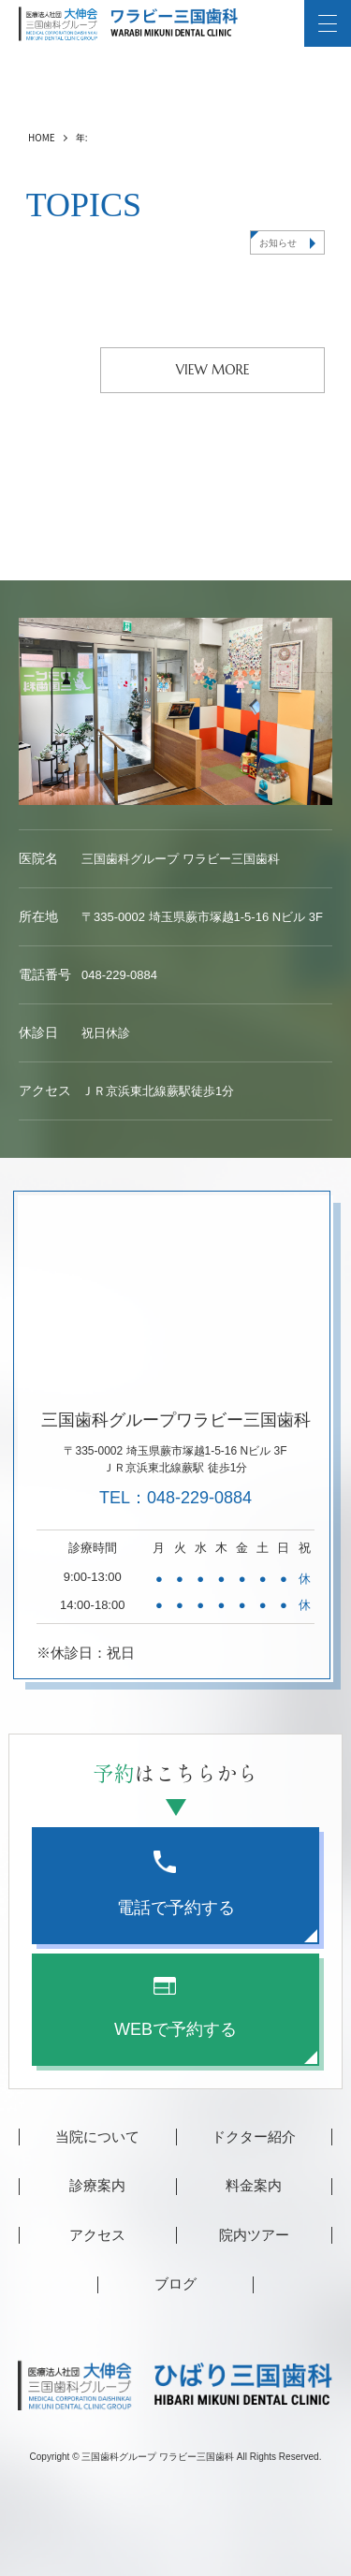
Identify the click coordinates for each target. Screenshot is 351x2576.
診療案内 (97, 2185)
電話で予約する (176, 1884)
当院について (97, 2136)
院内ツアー (254, 2235)
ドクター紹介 (254, 2136)
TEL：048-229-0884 (175, 1497)
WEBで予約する (175, 2007)
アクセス (97, 2235)
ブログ (175, 2283)
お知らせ (278, 243)
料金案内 (254, 2185)
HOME (41, 137)
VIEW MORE (213, 369)
